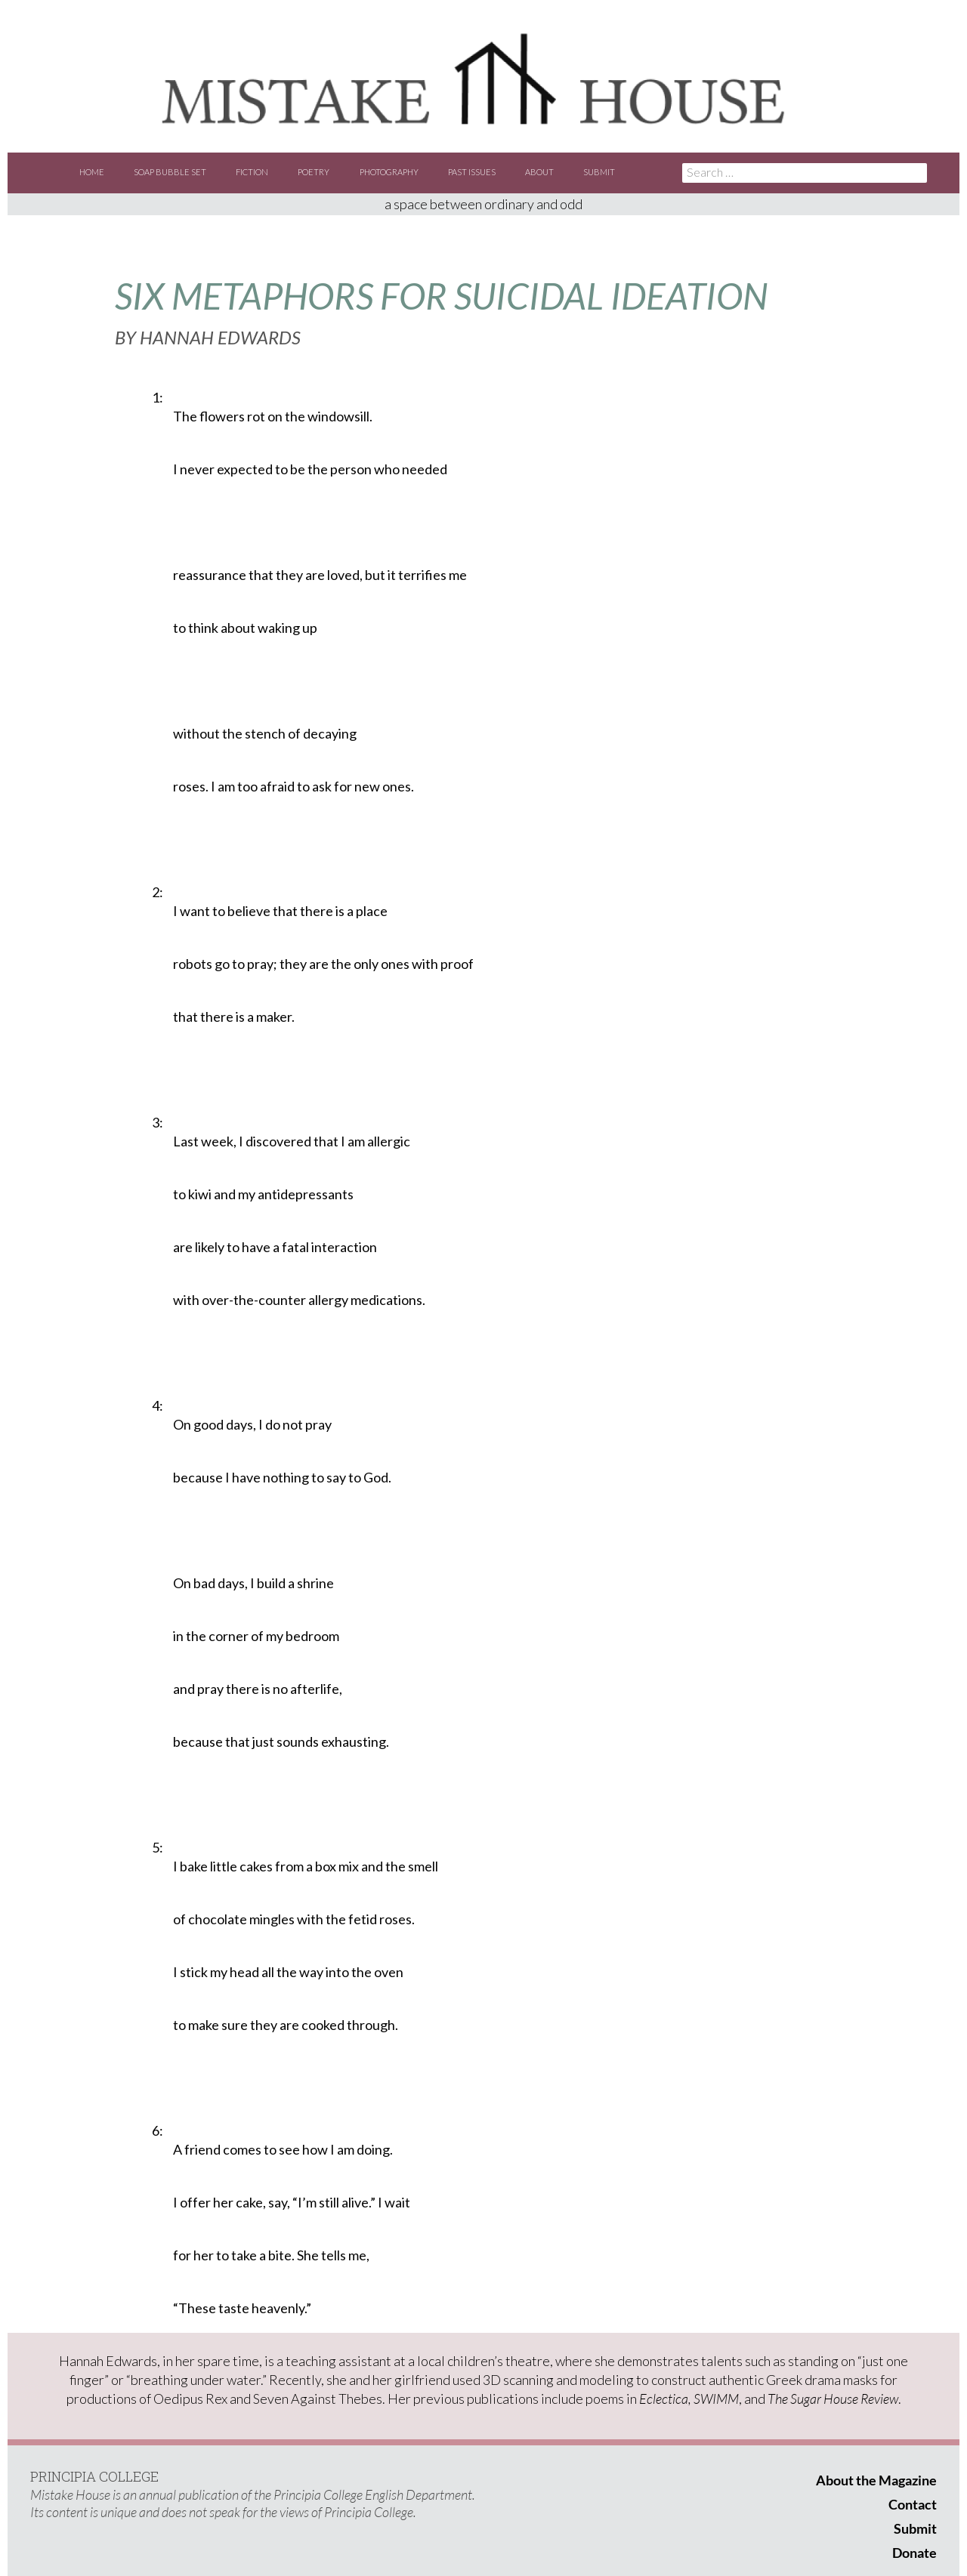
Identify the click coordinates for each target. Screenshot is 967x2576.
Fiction (252, 172)
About (539, 172)
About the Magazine (876, 2480)
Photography (389, 172)
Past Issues (472, 172)
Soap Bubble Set (170, 172)
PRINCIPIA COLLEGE (94, 2476)
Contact (912, 2504)
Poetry (313, 172)
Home (91, 172)
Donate (914, 2552)
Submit (599, 172)
